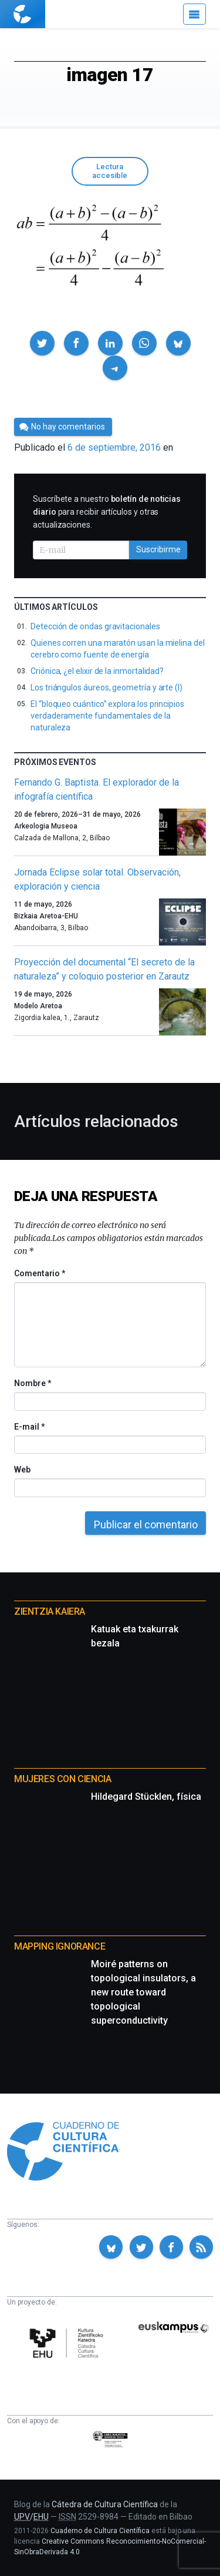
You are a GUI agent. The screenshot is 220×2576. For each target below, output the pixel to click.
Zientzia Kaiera (49, 1611)
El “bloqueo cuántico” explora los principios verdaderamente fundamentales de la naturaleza (107, 715)
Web (22, 1469)
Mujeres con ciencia (62, 1779)
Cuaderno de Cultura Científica (100, 2531)
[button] (42, 343)
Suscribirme (158, 549)
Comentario (39, 1273)
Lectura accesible (109, 171)
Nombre (32, 1383)
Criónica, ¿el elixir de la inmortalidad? (97, 671)
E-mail (29, 1426)
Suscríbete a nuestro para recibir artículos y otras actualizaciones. (107, 511)
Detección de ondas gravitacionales (95, 626)
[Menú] (194, 14)
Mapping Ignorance (59, 1946)
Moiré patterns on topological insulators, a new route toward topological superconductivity (143, 1992)
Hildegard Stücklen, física (146, 1796)
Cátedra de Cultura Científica (105, 2504)
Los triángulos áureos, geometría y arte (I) (106, 687)
